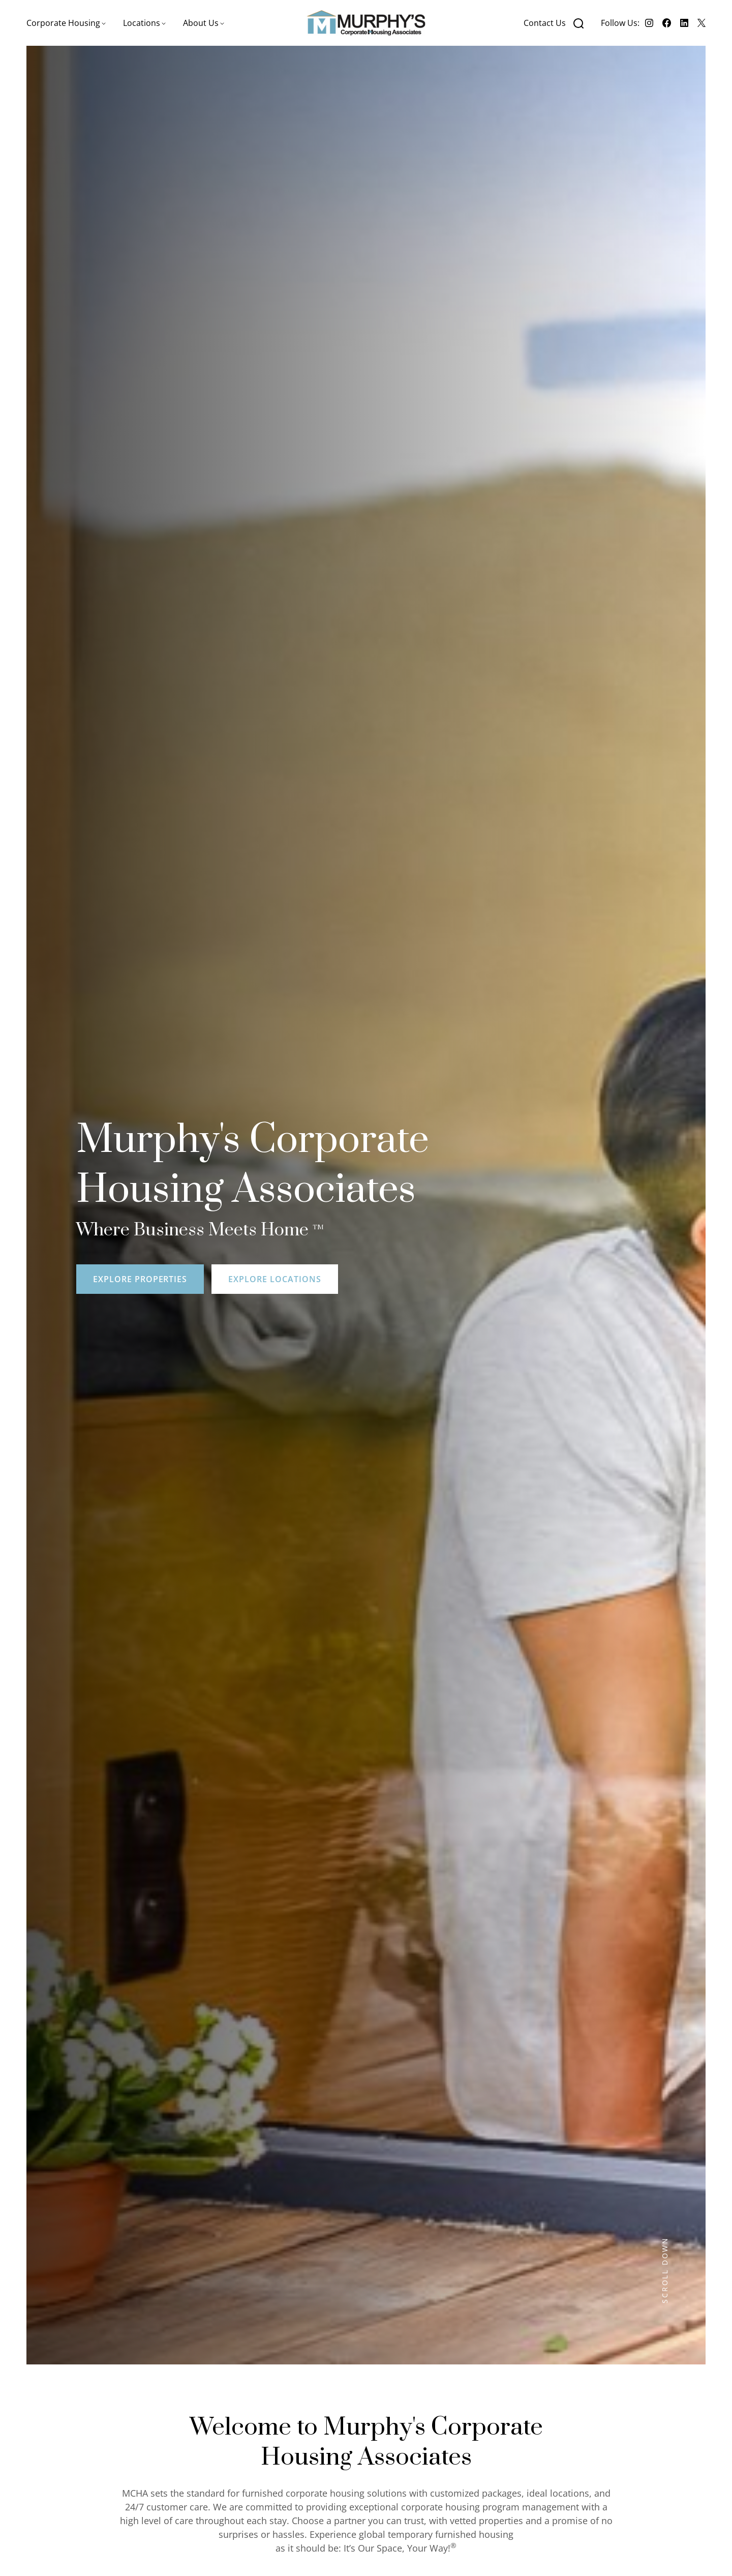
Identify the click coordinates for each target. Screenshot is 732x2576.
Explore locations (274, 1279)
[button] (66, 23)
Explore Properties (140, 1279)
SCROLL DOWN (664, 2270)
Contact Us (545, 22)
